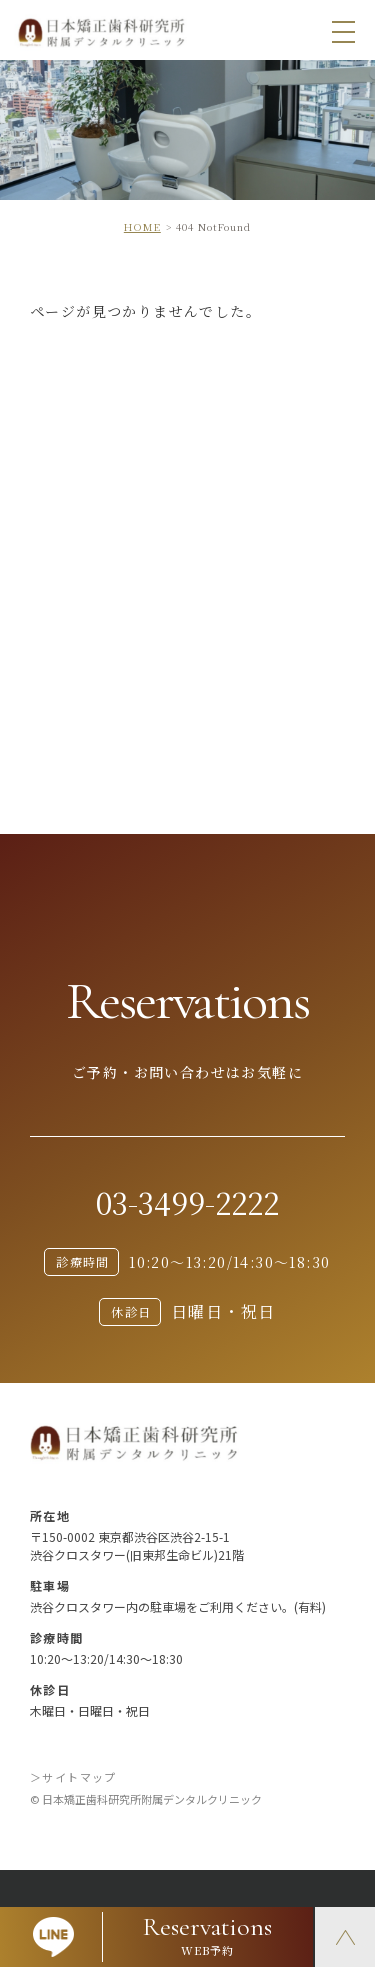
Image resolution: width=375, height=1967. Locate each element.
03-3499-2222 (187, 1202)
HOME (142, 226)
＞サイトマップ (73, 1777)
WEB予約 (208, 1934)
